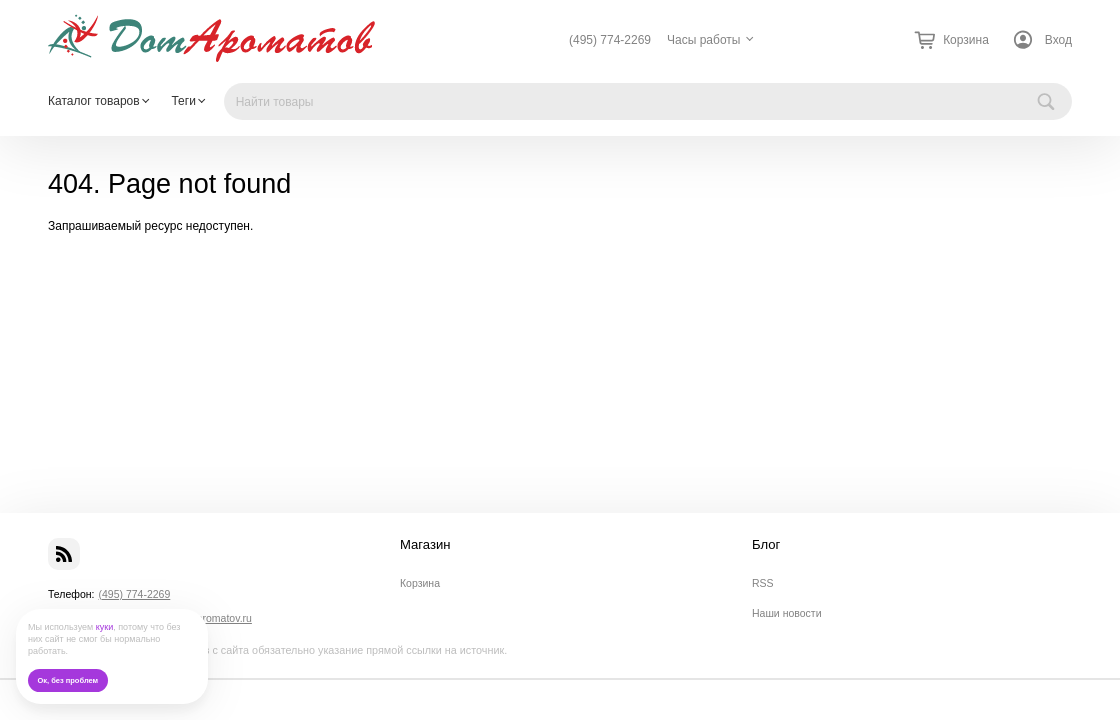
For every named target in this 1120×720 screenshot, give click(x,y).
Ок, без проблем (67, 680)
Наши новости (787, 613)
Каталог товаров (94, 101)
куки (105, 627)
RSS (763, 583)
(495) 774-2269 (610, 40)
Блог (766, 545)
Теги (183, 101)
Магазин (425, 545)
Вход (1058, 40)
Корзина (420, 583)
